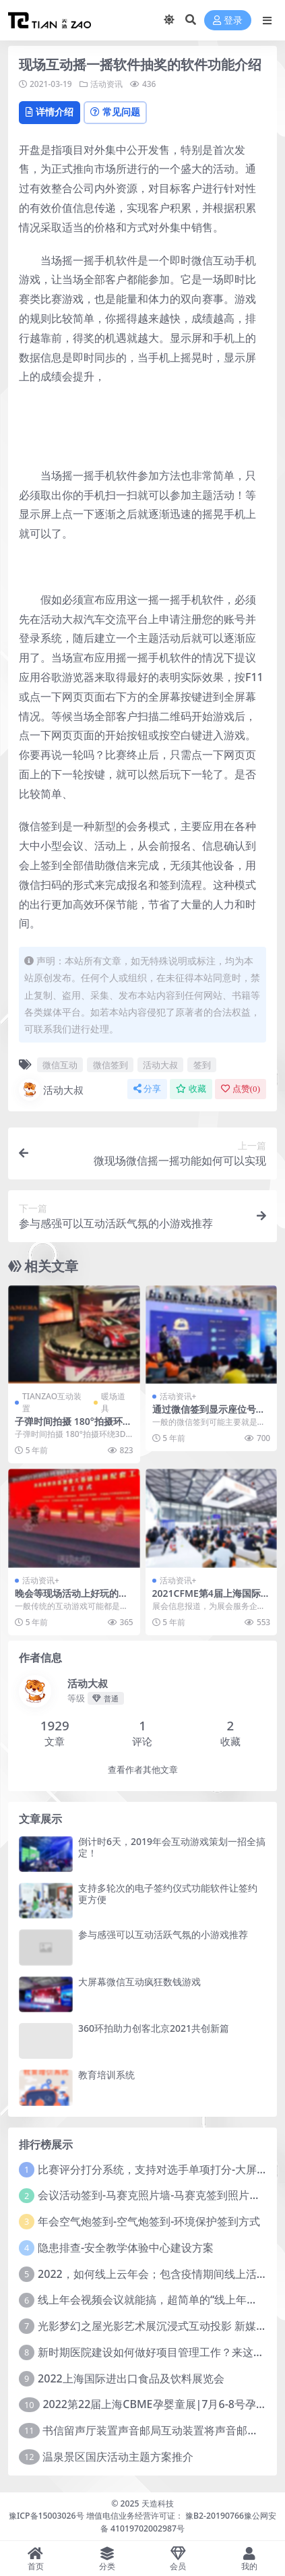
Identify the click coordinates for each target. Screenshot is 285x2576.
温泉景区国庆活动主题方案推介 (117, 2456)
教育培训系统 (106, 2074)
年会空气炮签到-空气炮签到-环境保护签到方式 (149, 2221)
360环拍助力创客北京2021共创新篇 (153, 2028)
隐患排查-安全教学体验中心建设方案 (126, 2247)
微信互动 (59, 1065)
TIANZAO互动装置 (52, 1402)
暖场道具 (113, 1402)
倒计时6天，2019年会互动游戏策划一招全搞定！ (171, 1847)
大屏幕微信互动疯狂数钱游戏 (139, 1981)
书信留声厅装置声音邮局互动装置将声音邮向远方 (161, 2430)
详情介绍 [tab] (49, 111)
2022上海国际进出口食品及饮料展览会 (131, 2378)
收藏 (191, 1089)
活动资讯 (106, 84)
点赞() (240, 1089)
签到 (202, 1065)
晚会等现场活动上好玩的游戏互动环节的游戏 (71, 1599)
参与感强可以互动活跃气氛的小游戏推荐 (163, 1934)
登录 (228, 21)
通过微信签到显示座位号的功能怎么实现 (208, 1415)
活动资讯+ (178, 1396)
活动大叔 (160, 1065)
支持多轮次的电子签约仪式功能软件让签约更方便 (167, 1893)
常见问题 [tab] (115, 111)
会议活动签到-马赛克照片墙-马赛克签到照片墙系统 (160, 2195)
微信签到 (110, 1065)
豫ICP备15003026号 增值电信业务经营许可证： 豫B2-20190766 (126, 2515)
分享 (147, 1089)
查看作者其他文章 (143, 1770)
